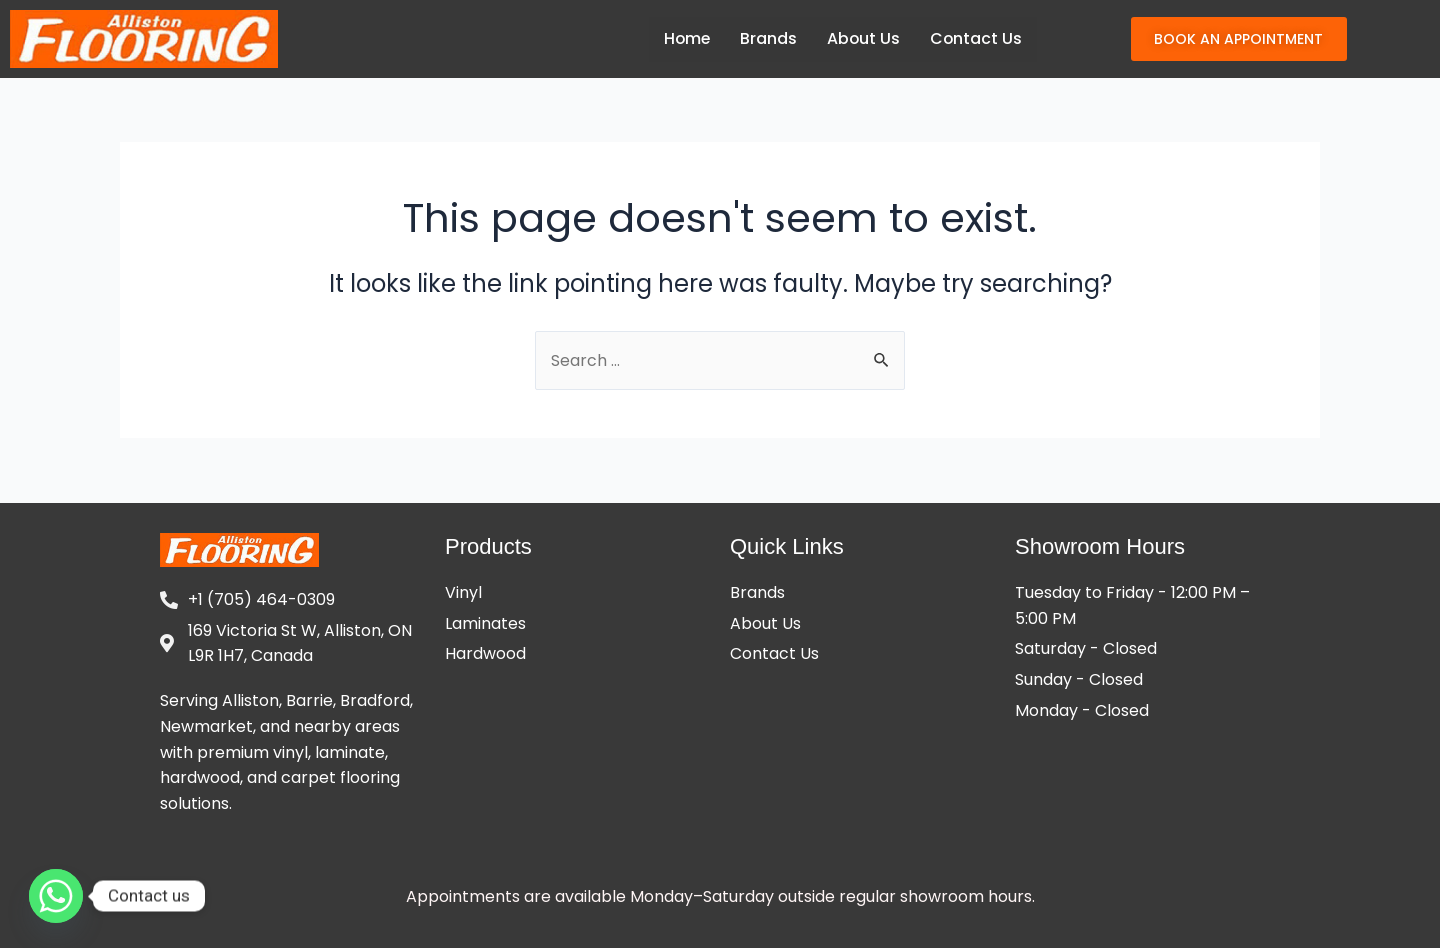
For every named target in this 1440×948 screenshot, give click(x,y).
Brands (766, 38)
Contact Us (975, 38)
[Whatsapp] (56, 896)
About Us (862, 38)
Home (684, 38)
